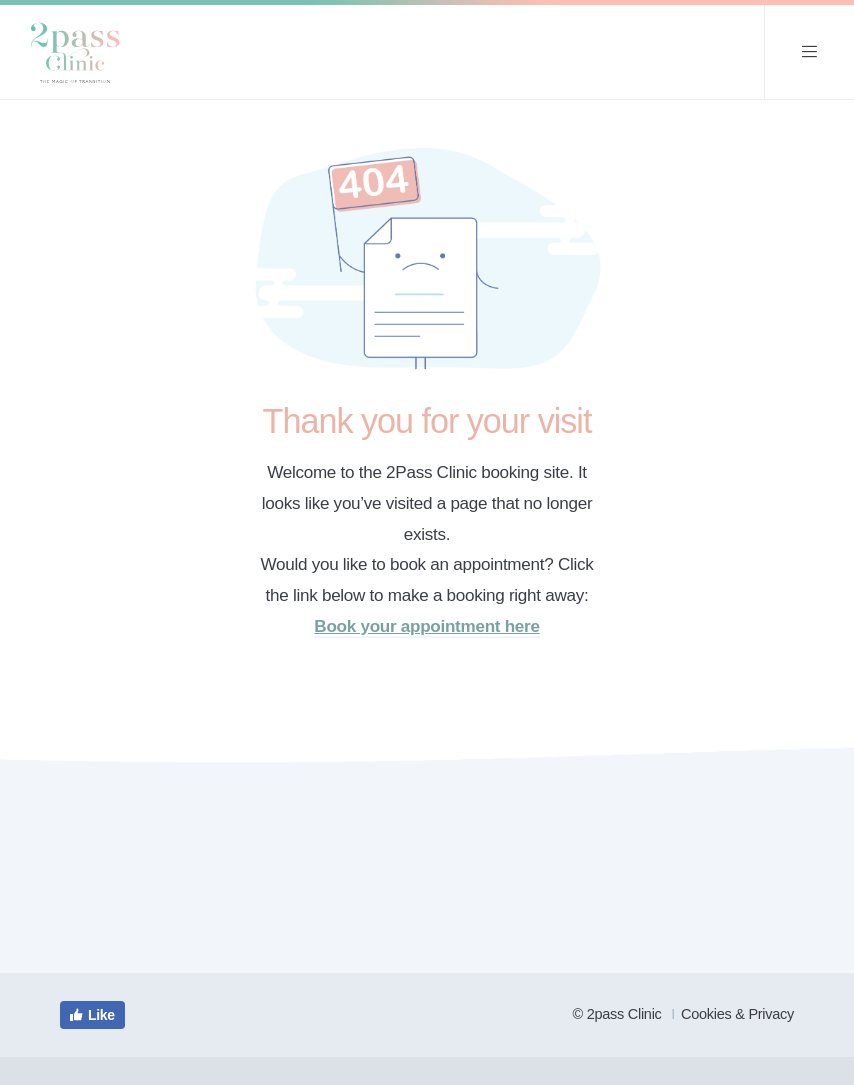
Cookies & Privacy (737, 1014)
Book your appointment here (426, 626)
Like (91, 1015)
